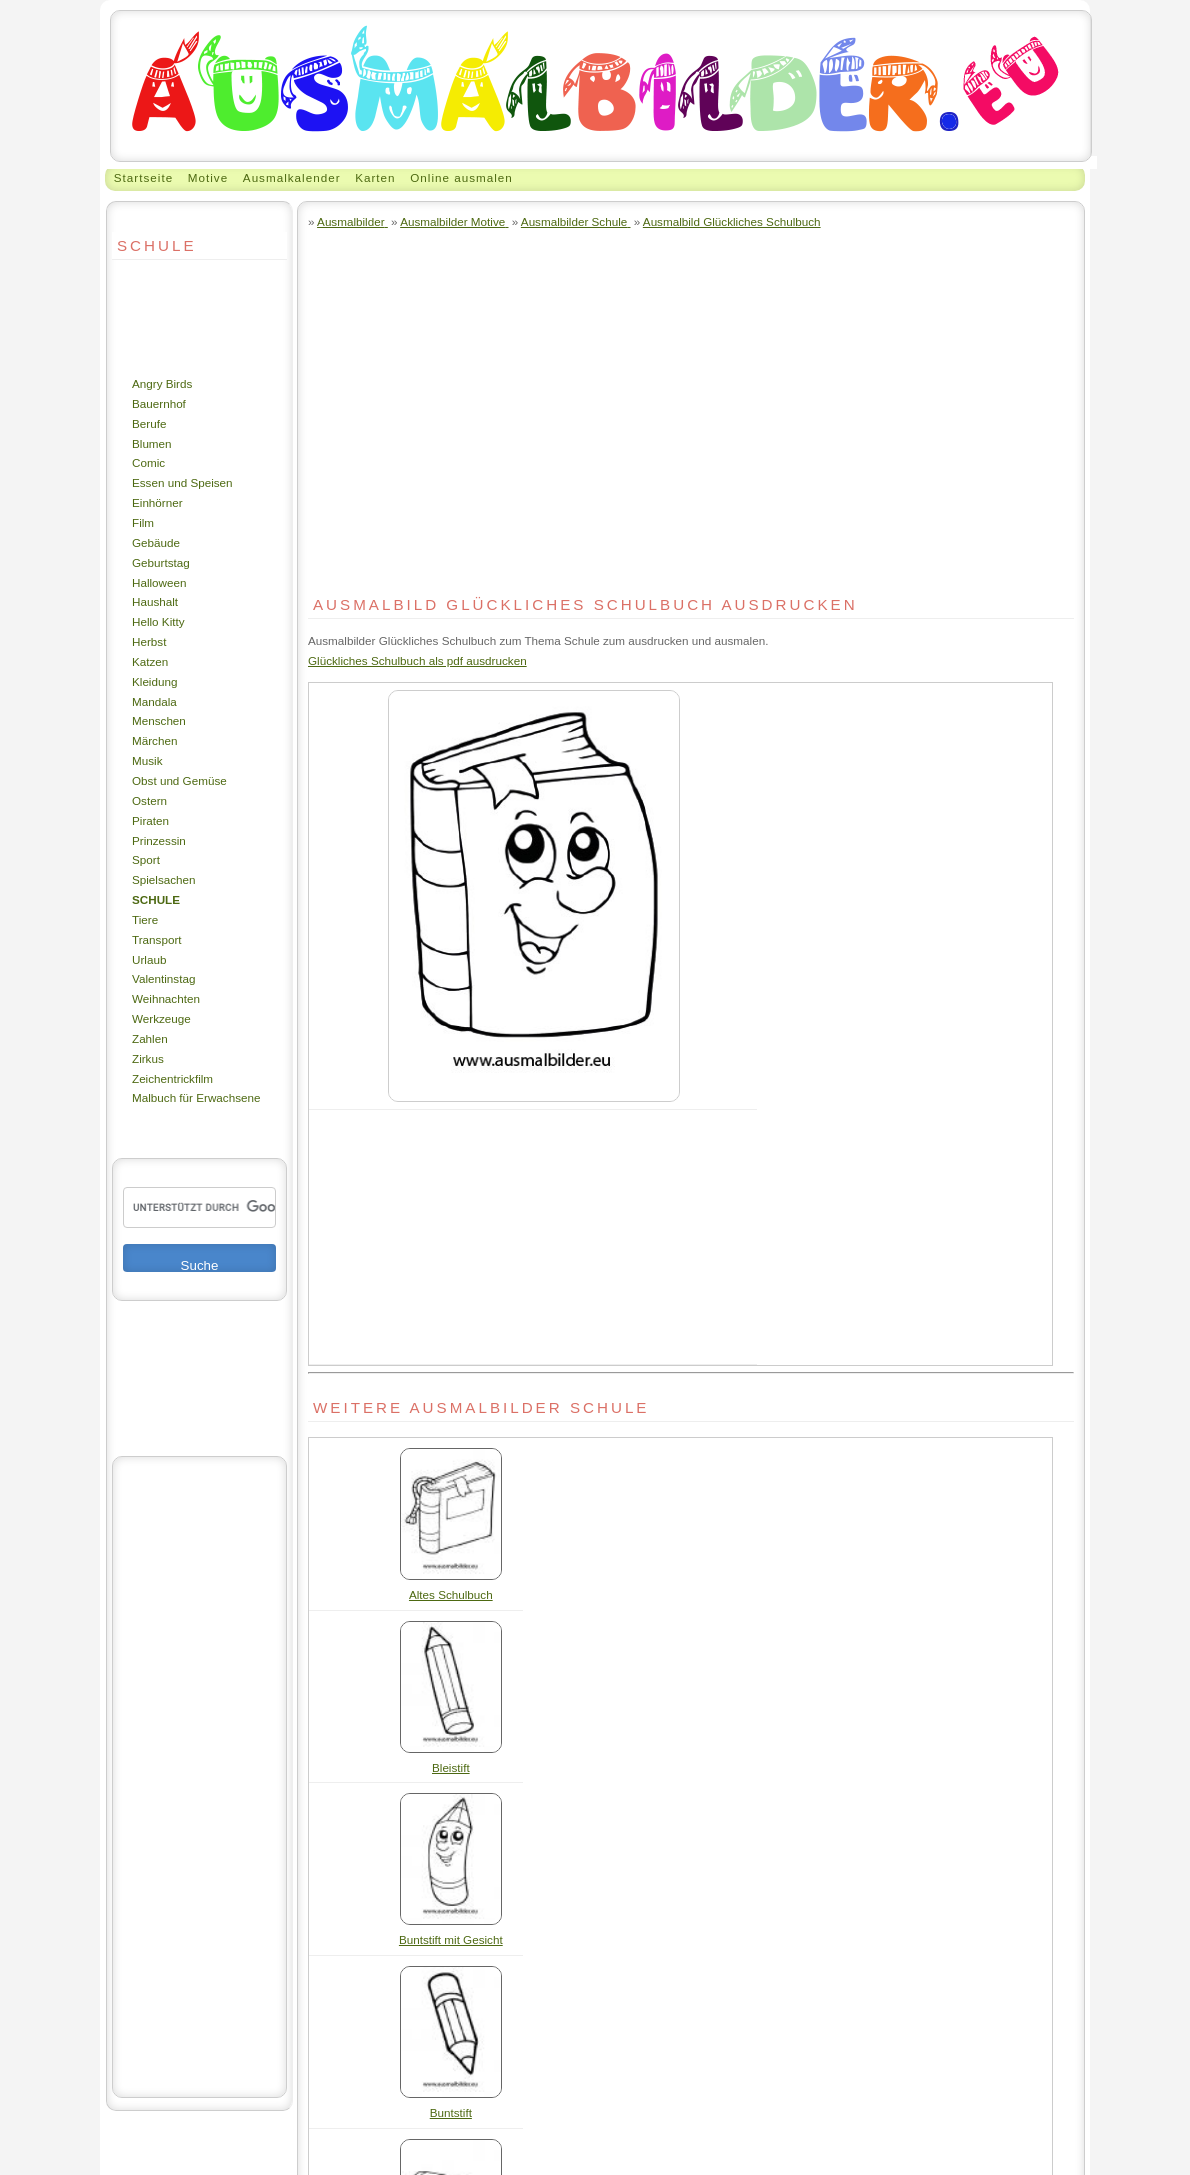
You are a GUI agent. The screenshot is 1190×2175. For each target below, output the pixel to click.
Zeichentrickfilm (172, 1078)
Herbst (149, 641)
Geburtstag (161, 562)
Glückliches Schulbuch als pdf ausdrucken (417, 660)
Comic (148, 462)
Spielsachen (164, 879)
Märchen (154, 740)
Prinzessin (159, 840)
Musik (147, 760)
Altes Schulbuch (451, 1594)
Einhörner (157, 502)
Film (143, 522)
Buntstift (451, 2112)
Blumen (152, 443)
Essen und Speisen (182, 482)
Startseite (143, 177)
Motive (208, 177)
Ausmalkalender (292, 177)
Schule (156, 899)
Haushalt (155, 601)
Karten (375, 177)
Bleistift (451, 1767)
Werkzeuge (161, 1018)
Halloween (159, 582)
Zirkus (148, 1058)
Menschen (159, 720)
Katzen (150, 661)
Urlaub (149, 959)
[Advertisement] (172, 317)
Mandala (154, 701)
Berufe (149, 423)
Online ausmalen (461, 177)
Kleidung (154, 681)
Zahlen (150, 1038)
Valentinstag (163, 978)
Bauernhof (159, 403)
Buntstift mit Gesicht (451, 1939)
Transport (157, 939)
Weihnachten (166, 998)
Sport (146, 859)
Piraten (150, 820)
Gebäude (156, 542)
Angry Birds (162, 383)
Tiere (145, 919)
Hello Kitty (158, 621)
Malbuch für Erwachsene (196, 1097)
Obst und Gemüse (179, 780)
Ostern (149, 800)
